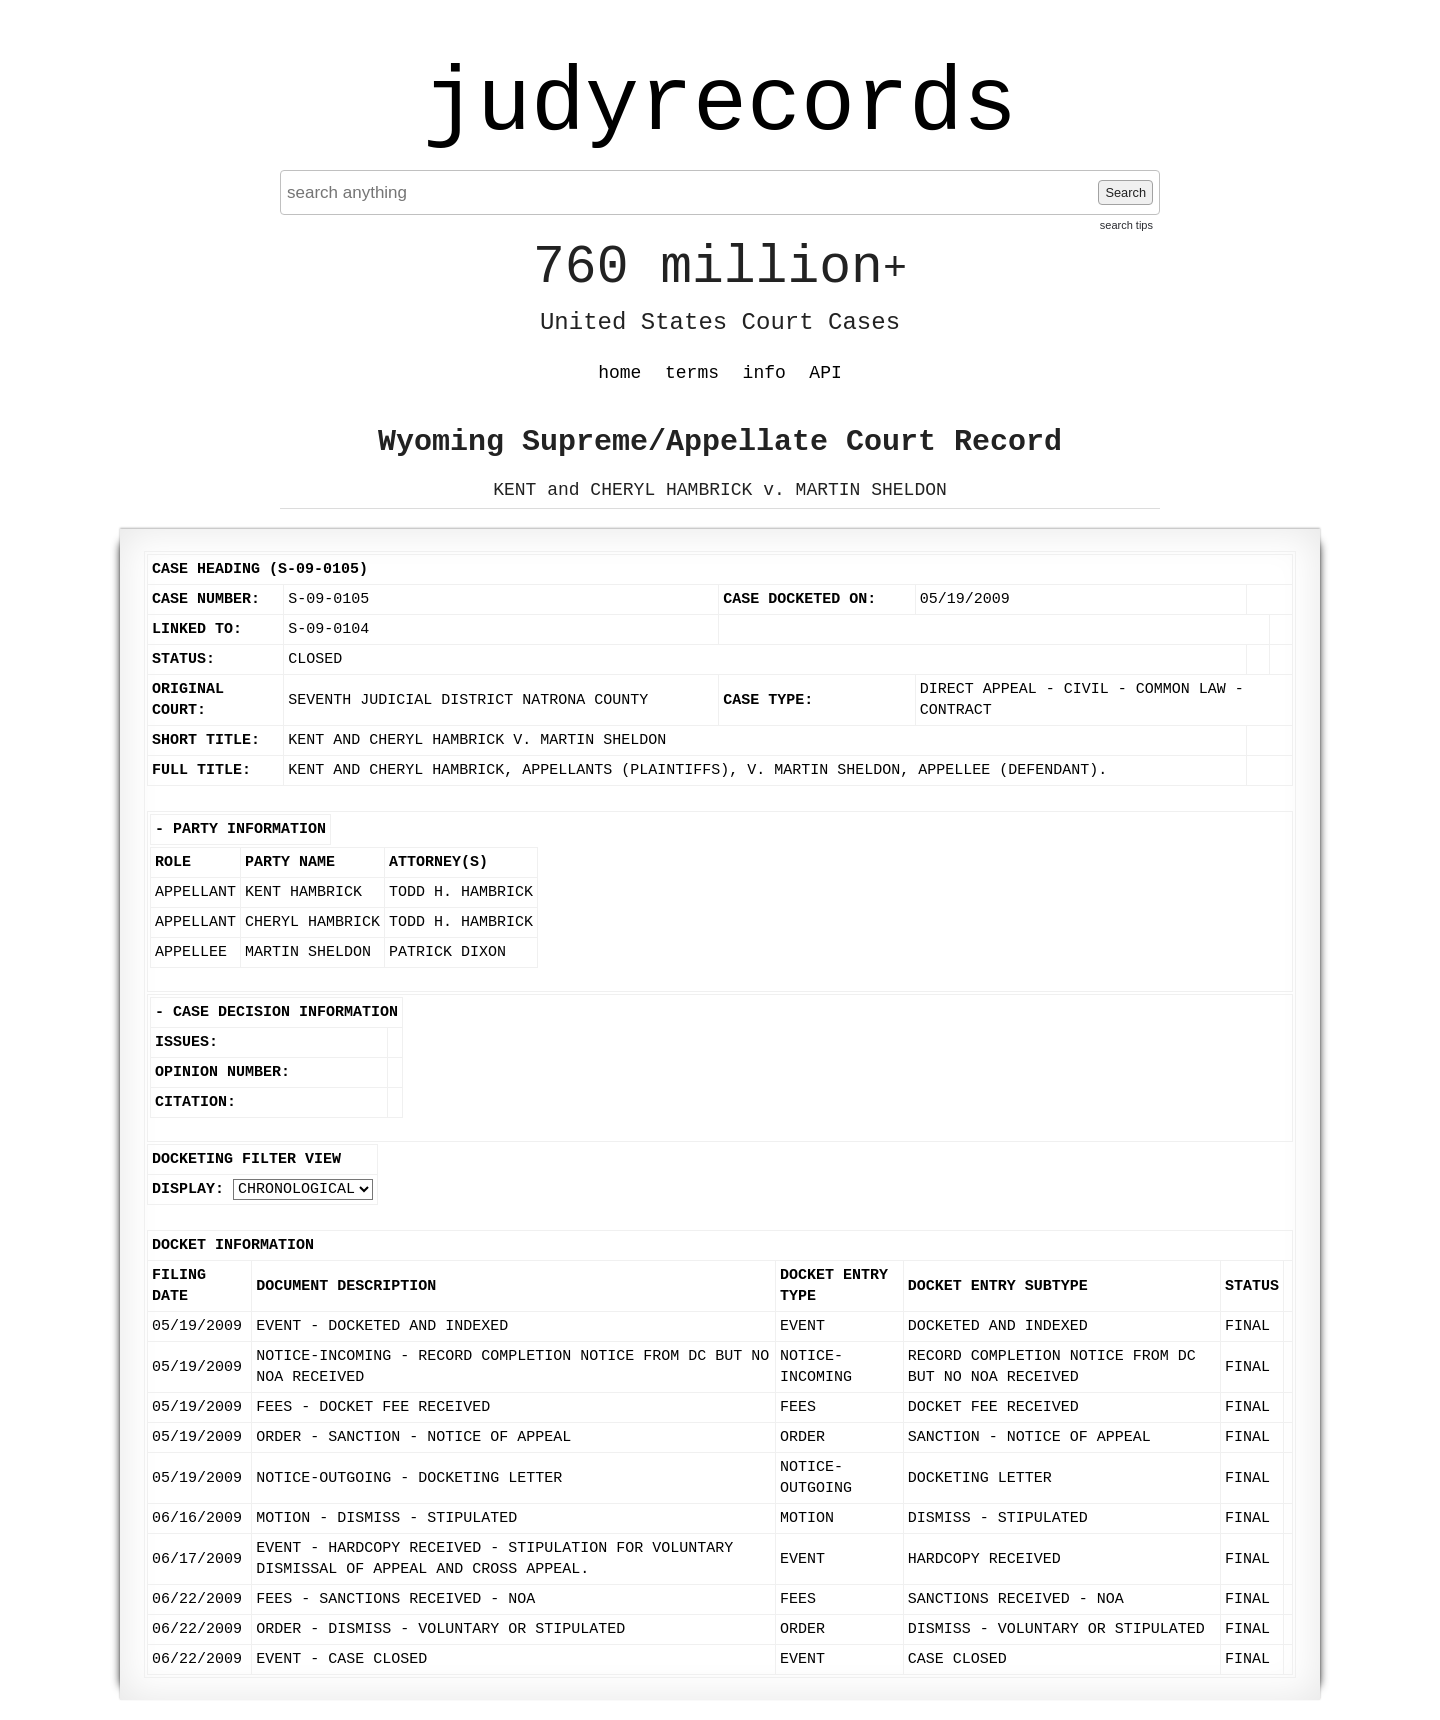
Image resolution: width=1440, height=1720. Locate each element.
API (825, 373)
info (764, 373)
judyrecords (720, 105)
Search (1125, 192)
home (619, 373)
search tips (1126, 225)
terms (692, 373)
